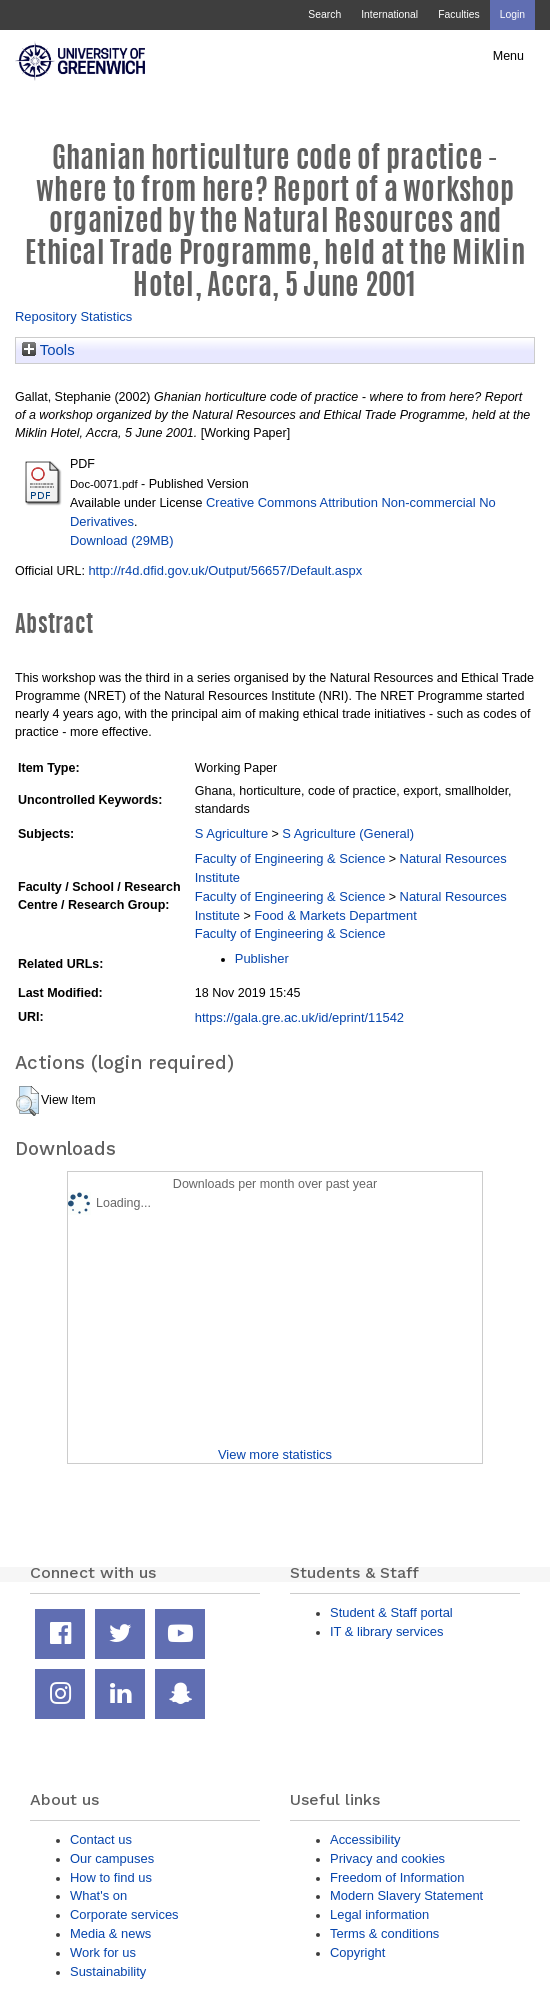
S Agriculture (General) (348, 833)
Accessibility (365, 1839)
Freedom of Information (397, 1877)
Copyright (357, 1952)
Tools (48, 350)
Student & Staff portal (391, 1612)
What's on (98, 1895)
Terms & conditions (384, 1933)
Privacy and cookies (387, 1858)
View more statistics (275, 1454)
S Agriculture (231, 833)
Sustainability (108, 1971)
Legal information (379, 1914)
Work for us (103, 1952)
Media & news (110, 1933)
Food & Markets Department (335, 915)
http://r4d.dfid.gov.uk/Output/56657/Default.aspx (225, 570)
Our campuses (112, 1858)
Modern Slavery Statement (406, 1895)
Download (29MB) (122, 540)
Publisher (262, 958)
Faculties (458, 14)
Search (324, 14)
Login (512, 14)
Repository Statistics (73, 316)
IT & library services (386, 1631)
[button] (27, 1101)
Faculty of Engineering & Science (290, 858)
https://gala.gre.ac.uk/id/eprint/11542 (299, 1017)
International (389, 14)
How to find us (111, 1877)
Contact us (101, 1839)
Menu (508, 56)
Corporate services (124, 1914)
